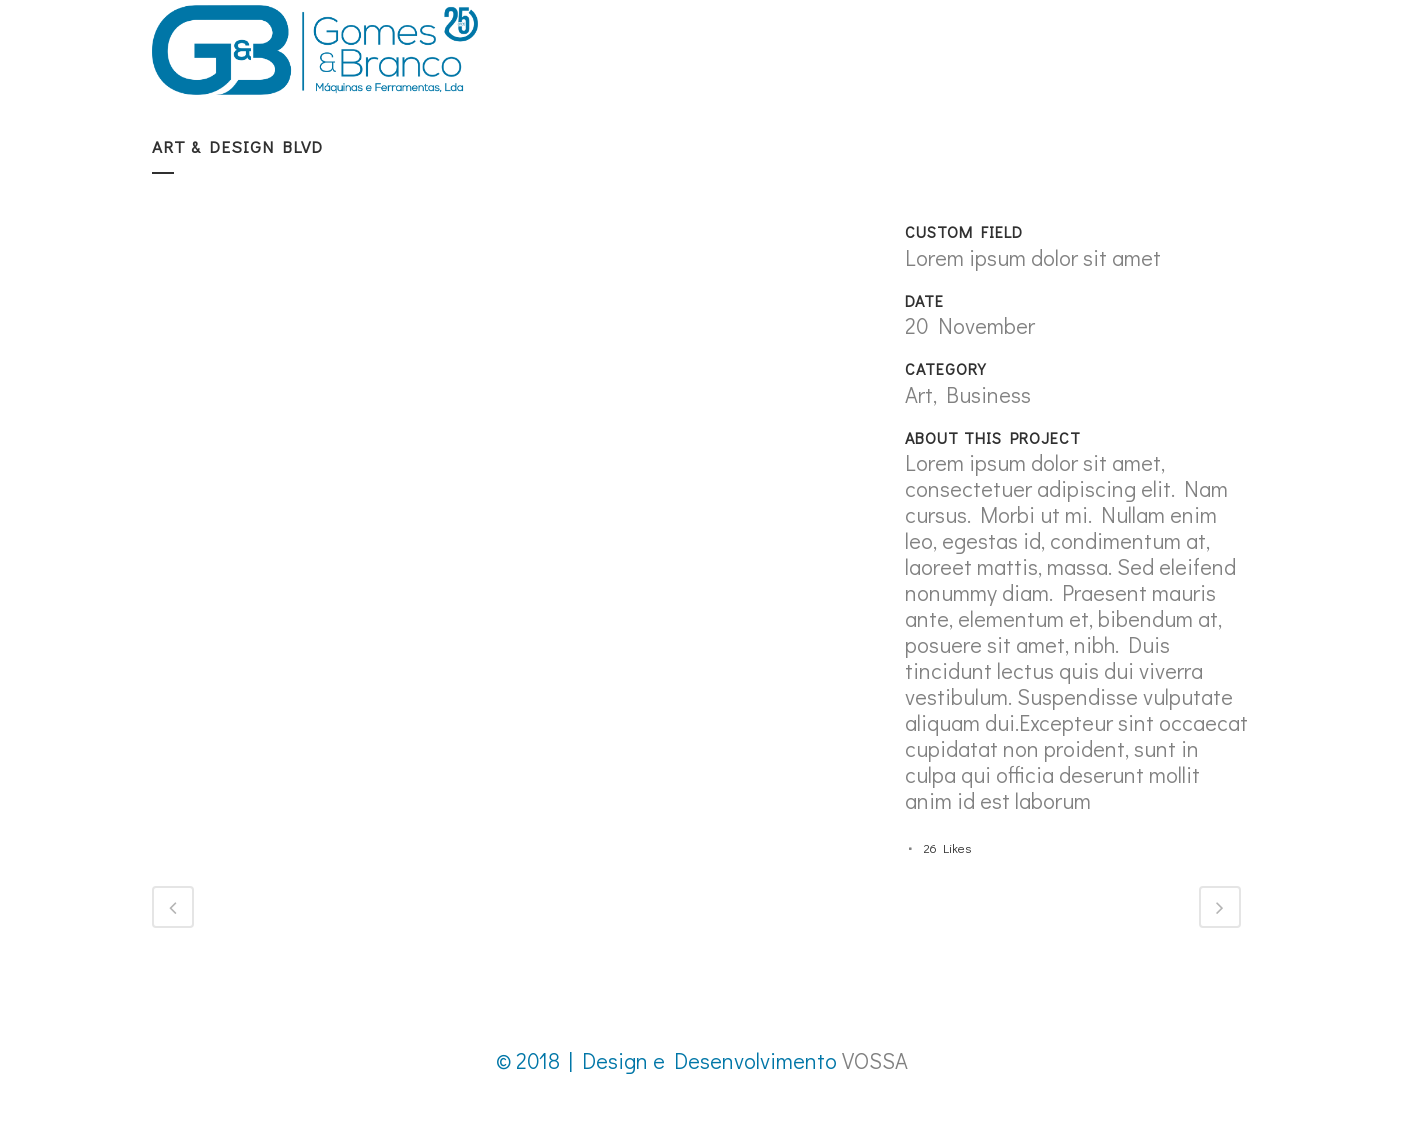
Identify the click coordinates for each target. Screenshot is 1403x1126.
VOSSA (875, 1060)
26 (947, 847)
